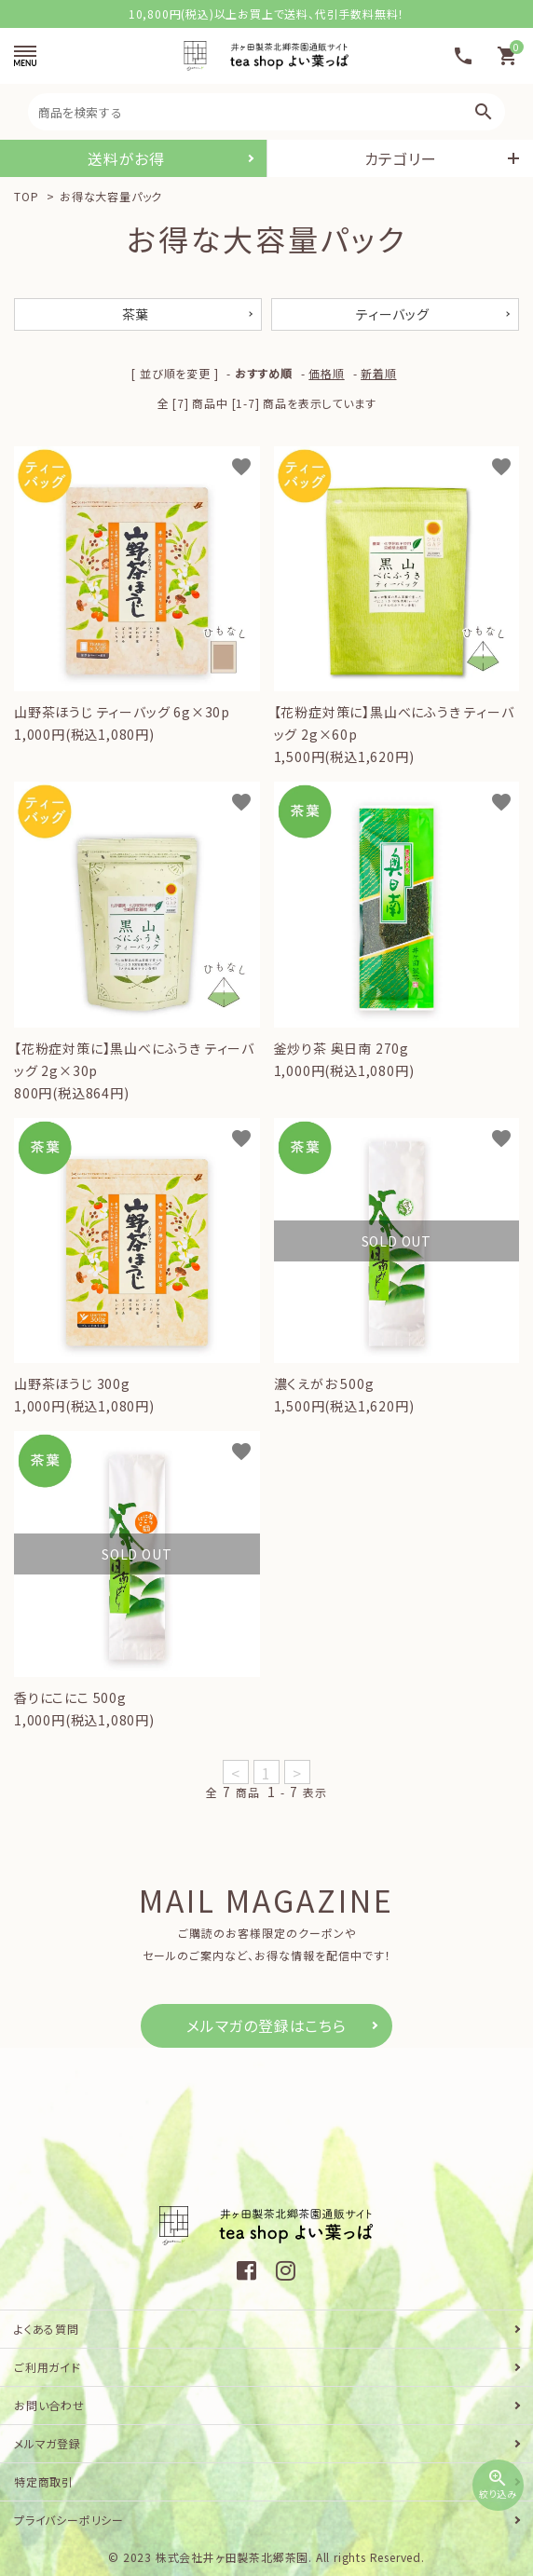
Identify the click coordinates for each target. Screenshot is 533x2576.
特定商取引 (44, 2481)
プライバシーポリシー (69, 2520)
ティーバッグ (393, 314)
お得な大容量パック (111, 196)
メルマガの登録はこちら (266, 2025)
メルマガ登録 (47, 2443)
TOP (26, 196)
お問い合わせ (49, 2405)
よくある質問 (46, 2329)
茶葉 (136, 314)
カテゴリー (400, 158)
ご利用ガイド (47, 2367)
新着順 (378, 373)
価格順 (326, 373)
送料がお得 (126, 158)
